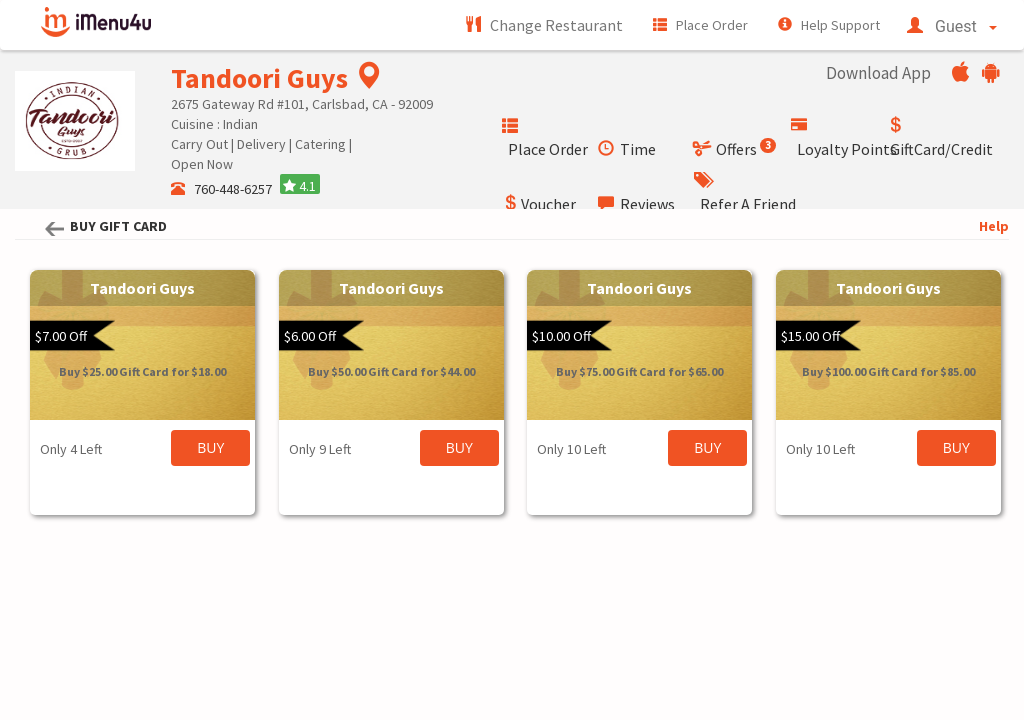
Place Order (700, 25)
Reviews (636, 204)
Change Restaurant (544, 25)
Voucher (539, 204)
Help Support (829, 25)
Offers (735, 149)
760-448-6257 (223, 189)
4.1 (299, 186)
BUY (210, 447)
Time (627, 149)
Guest (952, 26)
